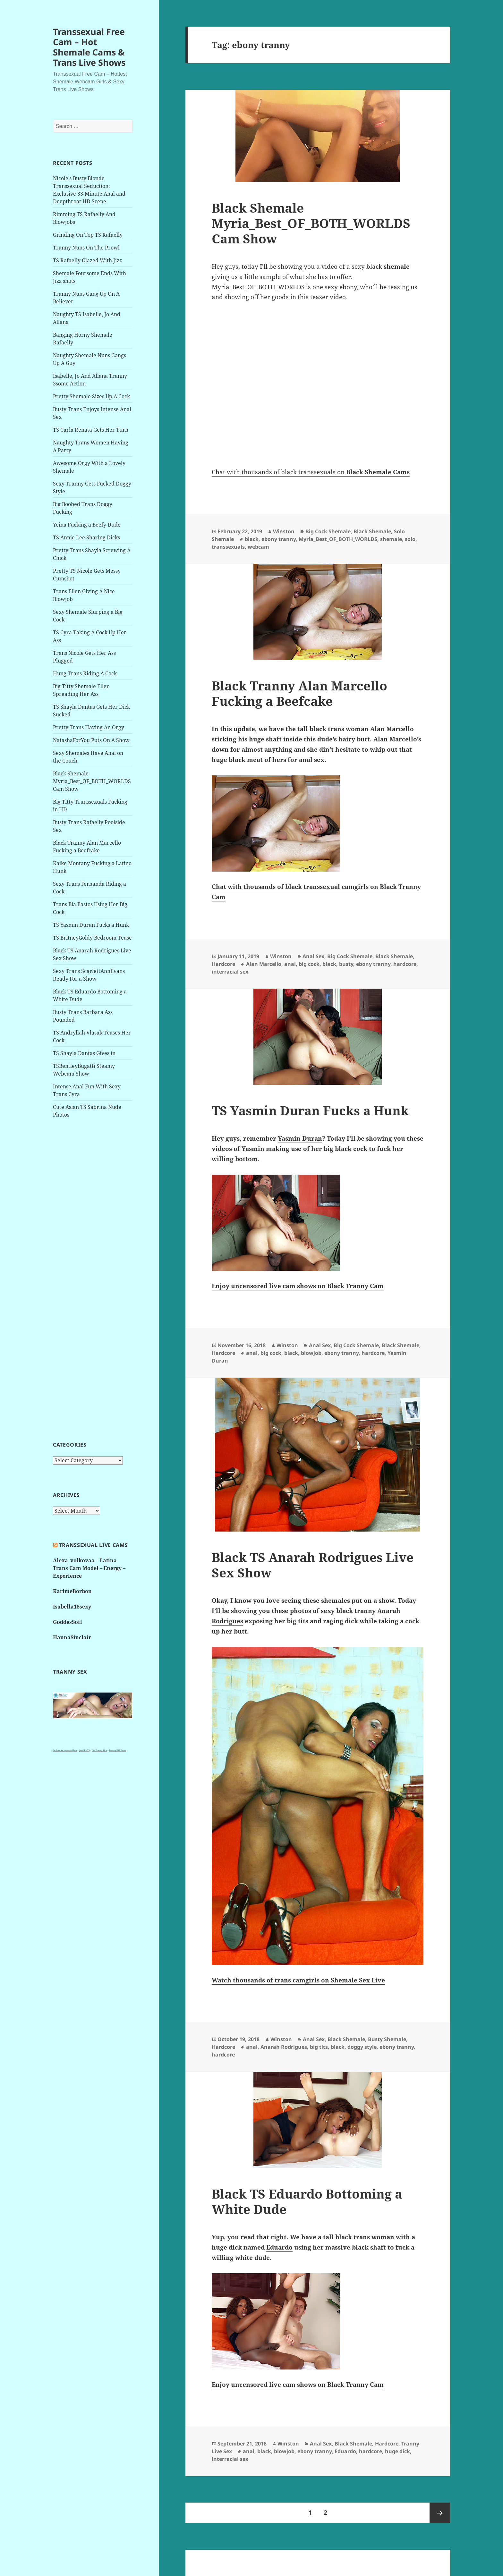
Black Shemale (372, 531)
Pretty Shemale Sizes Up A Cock (91, 396)
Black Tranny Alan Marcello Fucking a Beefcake (299, 693)
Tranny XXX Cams (117, 1750)
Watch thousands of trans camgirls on (298, 1980)
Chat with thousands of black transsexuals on (311, 472)
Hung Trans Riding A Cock (85, 673)
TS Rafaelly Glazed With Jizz (87, 260)
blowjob (311, 1352)
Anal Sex (313, 956)
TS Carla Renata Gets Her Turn (90, 429)
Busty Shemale (387, 2039)
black (252, 539)
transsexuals (228, 546)
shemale (391, 539)
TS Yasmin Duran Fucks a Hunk (91, 924)
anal (290, 963)
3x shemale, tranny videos (65, 1750)
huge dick (397, 2451)
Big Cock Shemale (328, 531)
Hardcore (223, 963)
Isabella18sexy (72, 1606)
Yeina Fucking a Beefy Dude (87, 524)
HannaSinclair (72, 1637)
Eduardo (345, 2451)
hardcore (404, 963)
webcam (258, 546)
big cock (309, 963)
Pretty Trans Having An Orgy (88, 727)
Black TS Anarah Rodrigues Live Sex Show (312, 1565)
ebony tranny (278, 539)
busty (346, 963)
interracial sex (230, 971)
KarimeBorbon (72, 1591)
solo (410, 539)
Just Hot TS (84, 1750)
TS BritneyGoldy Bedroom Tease (92, 937)
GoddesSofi (67, 1622)
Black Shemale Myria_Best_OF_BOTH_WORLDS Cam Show (92, 781)
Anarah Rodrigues (283, 2046)
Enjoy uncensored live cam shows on (298, 1286)
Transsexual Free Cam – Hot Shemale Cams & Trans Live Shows (89, 47)
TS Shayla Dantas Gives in (84, 1053)
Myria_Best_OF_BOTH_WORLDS (338, 539)
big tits (319, 2046)
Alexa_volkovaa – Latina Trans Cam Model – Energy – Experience (89, 1568)
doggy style (362, 2046)
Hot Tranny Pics (99, 1750)
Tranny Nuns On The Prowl (86, 247)
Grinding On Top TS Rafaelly (88, 234)
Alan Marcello (263, 963)
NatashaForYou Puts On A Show (91, 740)
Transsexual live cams (93, 1545)
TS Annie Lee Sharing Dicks (86, 537)
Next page (440, 2513)
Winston (283, 531)
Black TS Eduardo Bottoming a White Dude (307, 2201)
